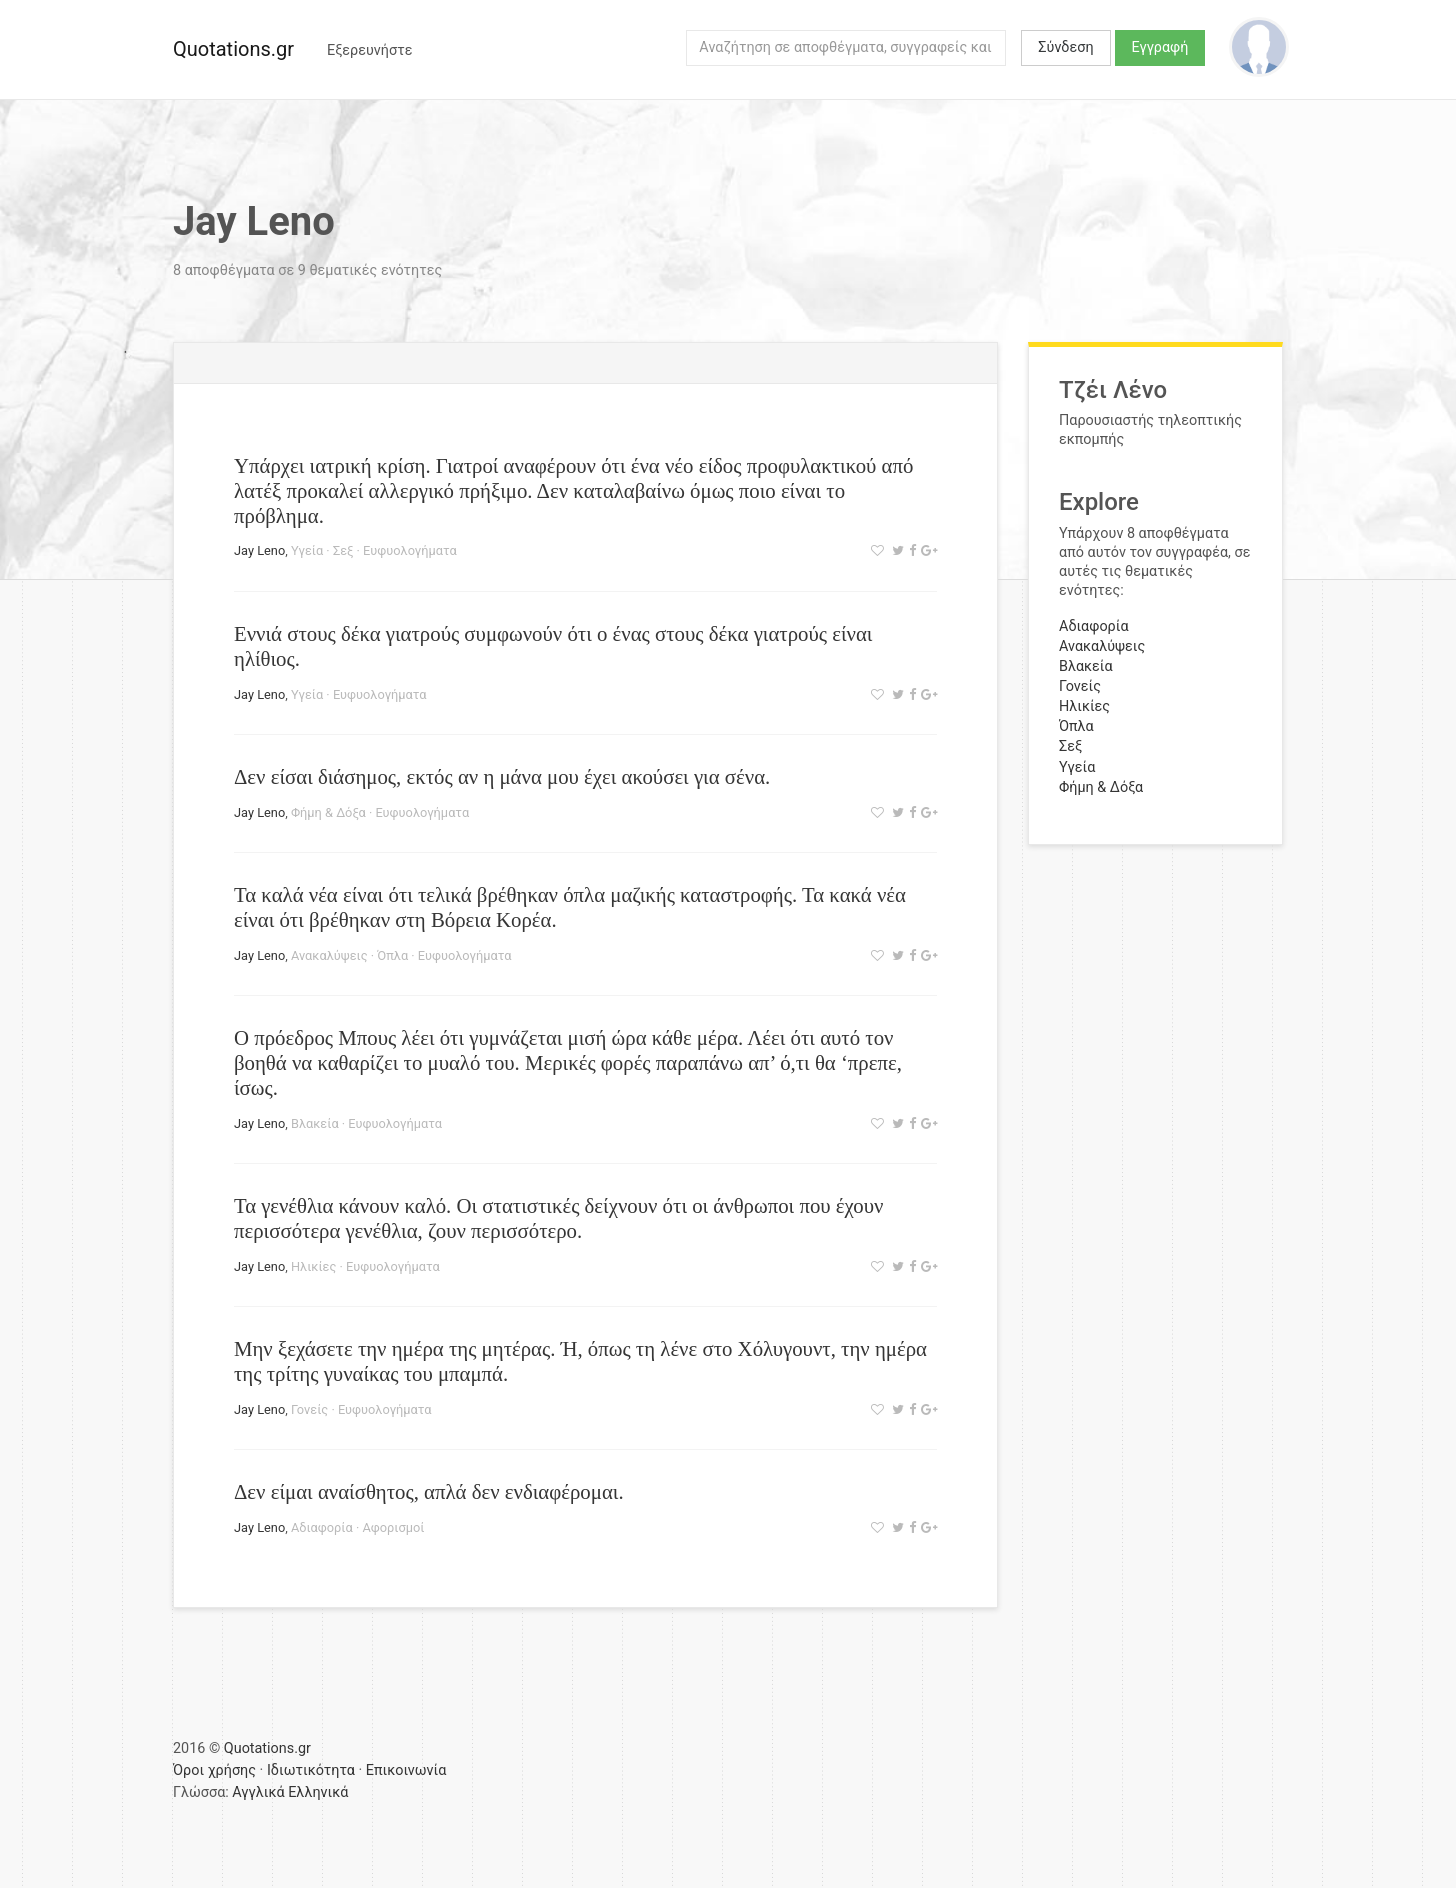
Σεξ (343, 550)
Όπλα (392, 955)
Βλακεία (315, 1123)
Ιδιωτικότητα (311, 1770)
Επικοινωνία (406, 1770)
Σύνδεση (1065, 47)
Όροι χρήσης (214, 1770)
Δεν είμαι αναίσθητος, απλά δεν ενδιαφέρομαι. (429, 1491)
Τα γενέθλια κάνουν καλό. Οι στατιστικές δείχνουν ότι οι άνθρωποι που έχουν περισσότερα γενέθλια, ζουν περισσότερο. (558, 1218)
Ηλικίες (313, 1266)
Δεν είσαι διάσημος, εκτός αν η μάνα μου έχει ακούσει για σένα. (502, 776)
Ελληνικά (318, 1792)
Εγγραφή (1160, 47)
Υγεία (307, 550)
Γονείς (309, 1409)
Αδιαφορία (322, 1527)
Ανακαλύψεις (329, 955)
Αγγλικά (258, 1792)
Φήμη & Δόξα (328, 812)
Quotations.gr (233, 49)
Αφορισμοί (393, 1527)
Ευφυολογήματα (410, 550)
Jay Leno (259, 550)
